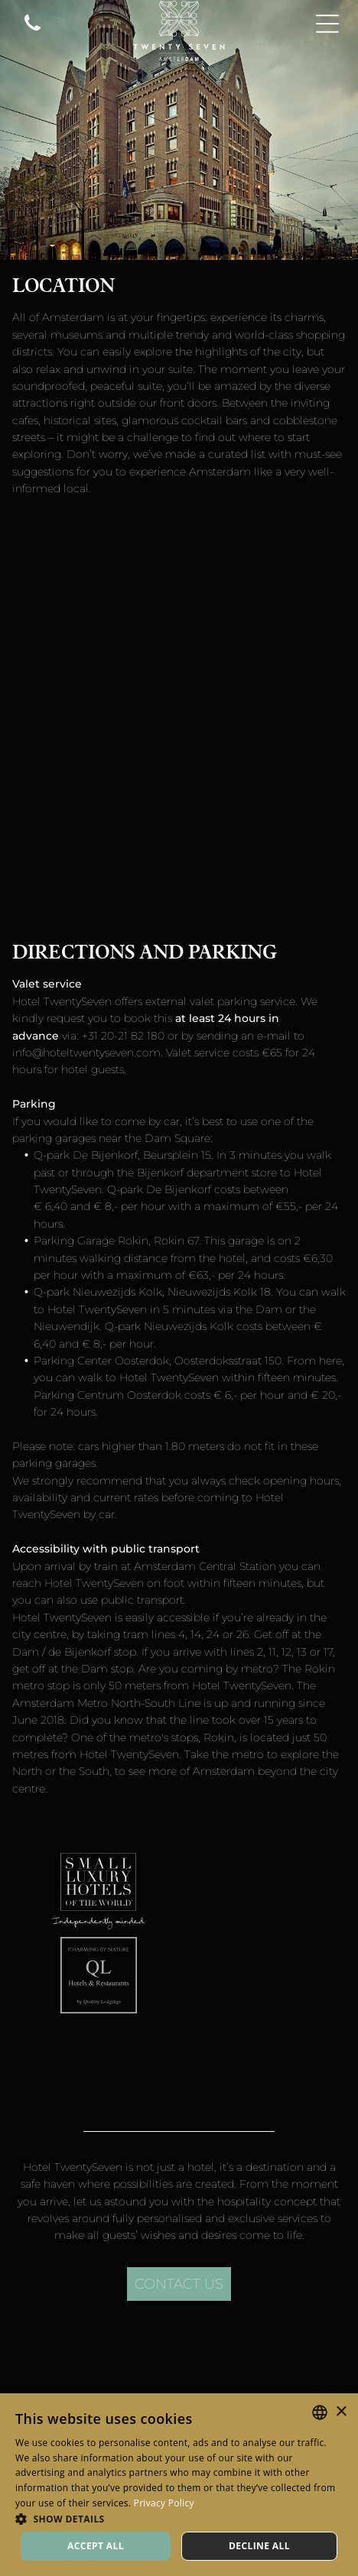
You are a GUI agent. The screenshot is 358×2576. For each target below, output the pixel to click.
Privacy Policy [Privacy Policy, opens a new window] (164, 2503)
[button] (179, 2518)
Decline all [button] (259, 2545)
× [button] (341, 2412)
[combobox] (319, 2412)
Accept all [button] (95, 2545)
